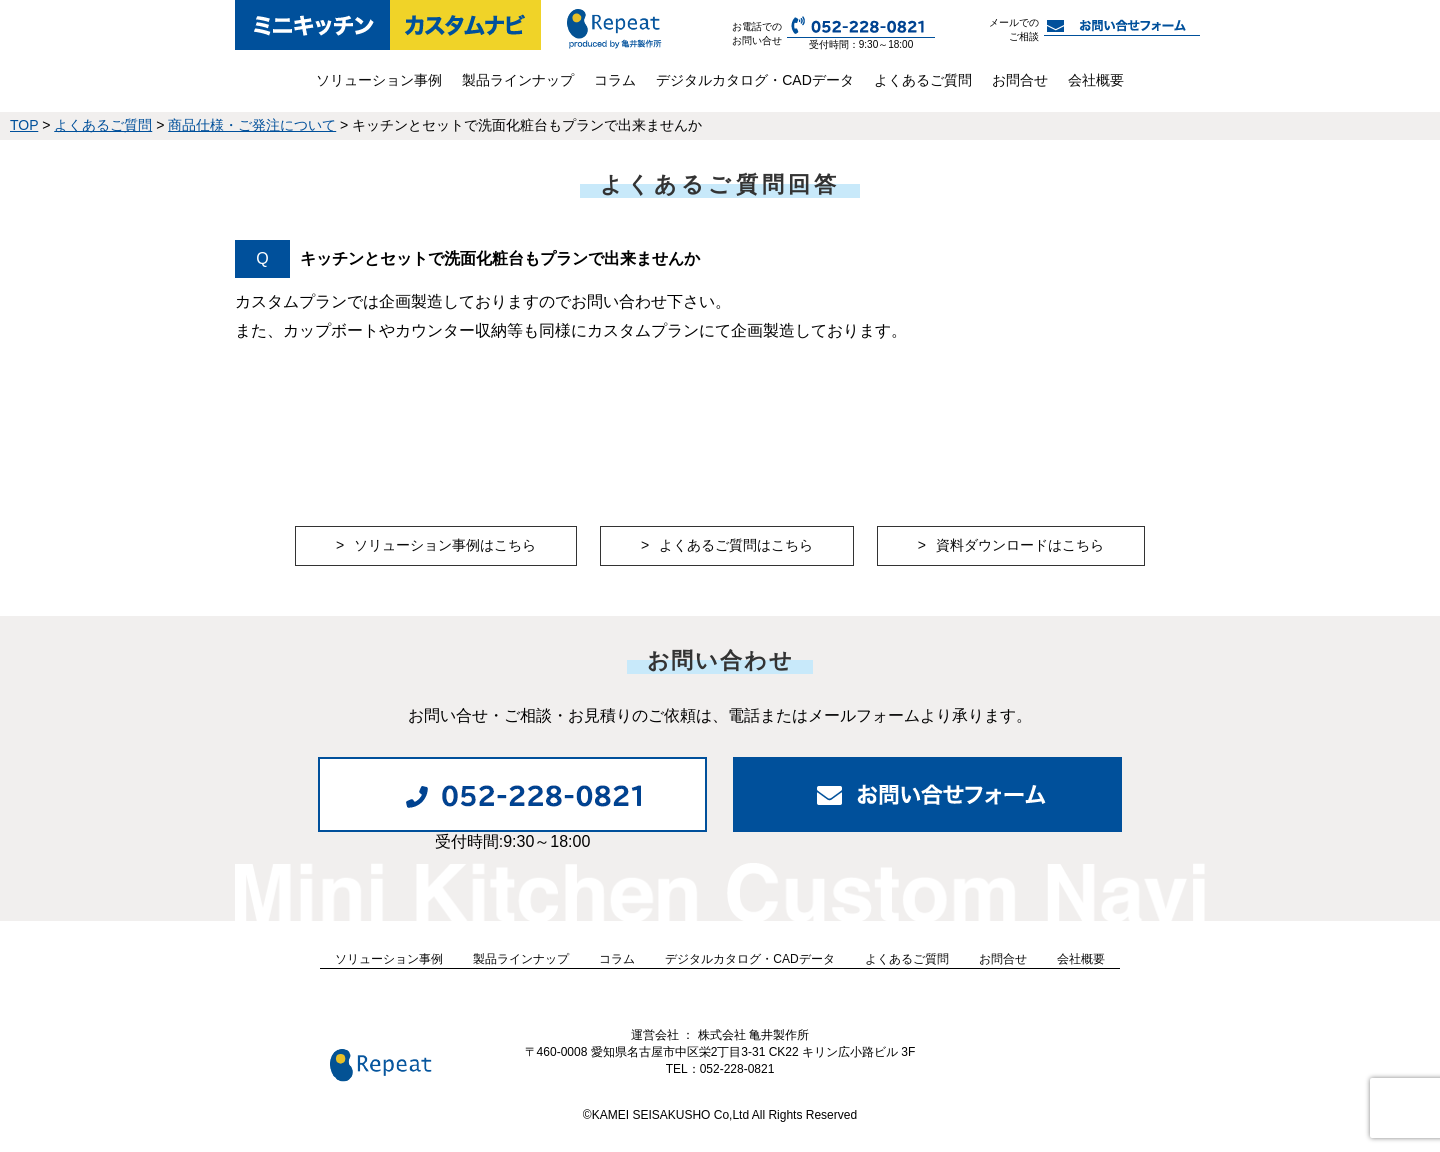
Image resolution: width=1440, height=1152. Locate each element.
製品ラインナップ (518, 80)
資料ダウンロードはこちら (1020, 545)
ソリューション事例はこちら (445, 545)
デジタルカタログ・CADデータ (755, 80)
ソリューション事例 (379, 80)
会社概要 (1096, 80)
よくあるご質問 (923, 80)
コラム (615, 80)
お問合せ (1020, 80)
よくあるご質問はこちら (736, 545)
